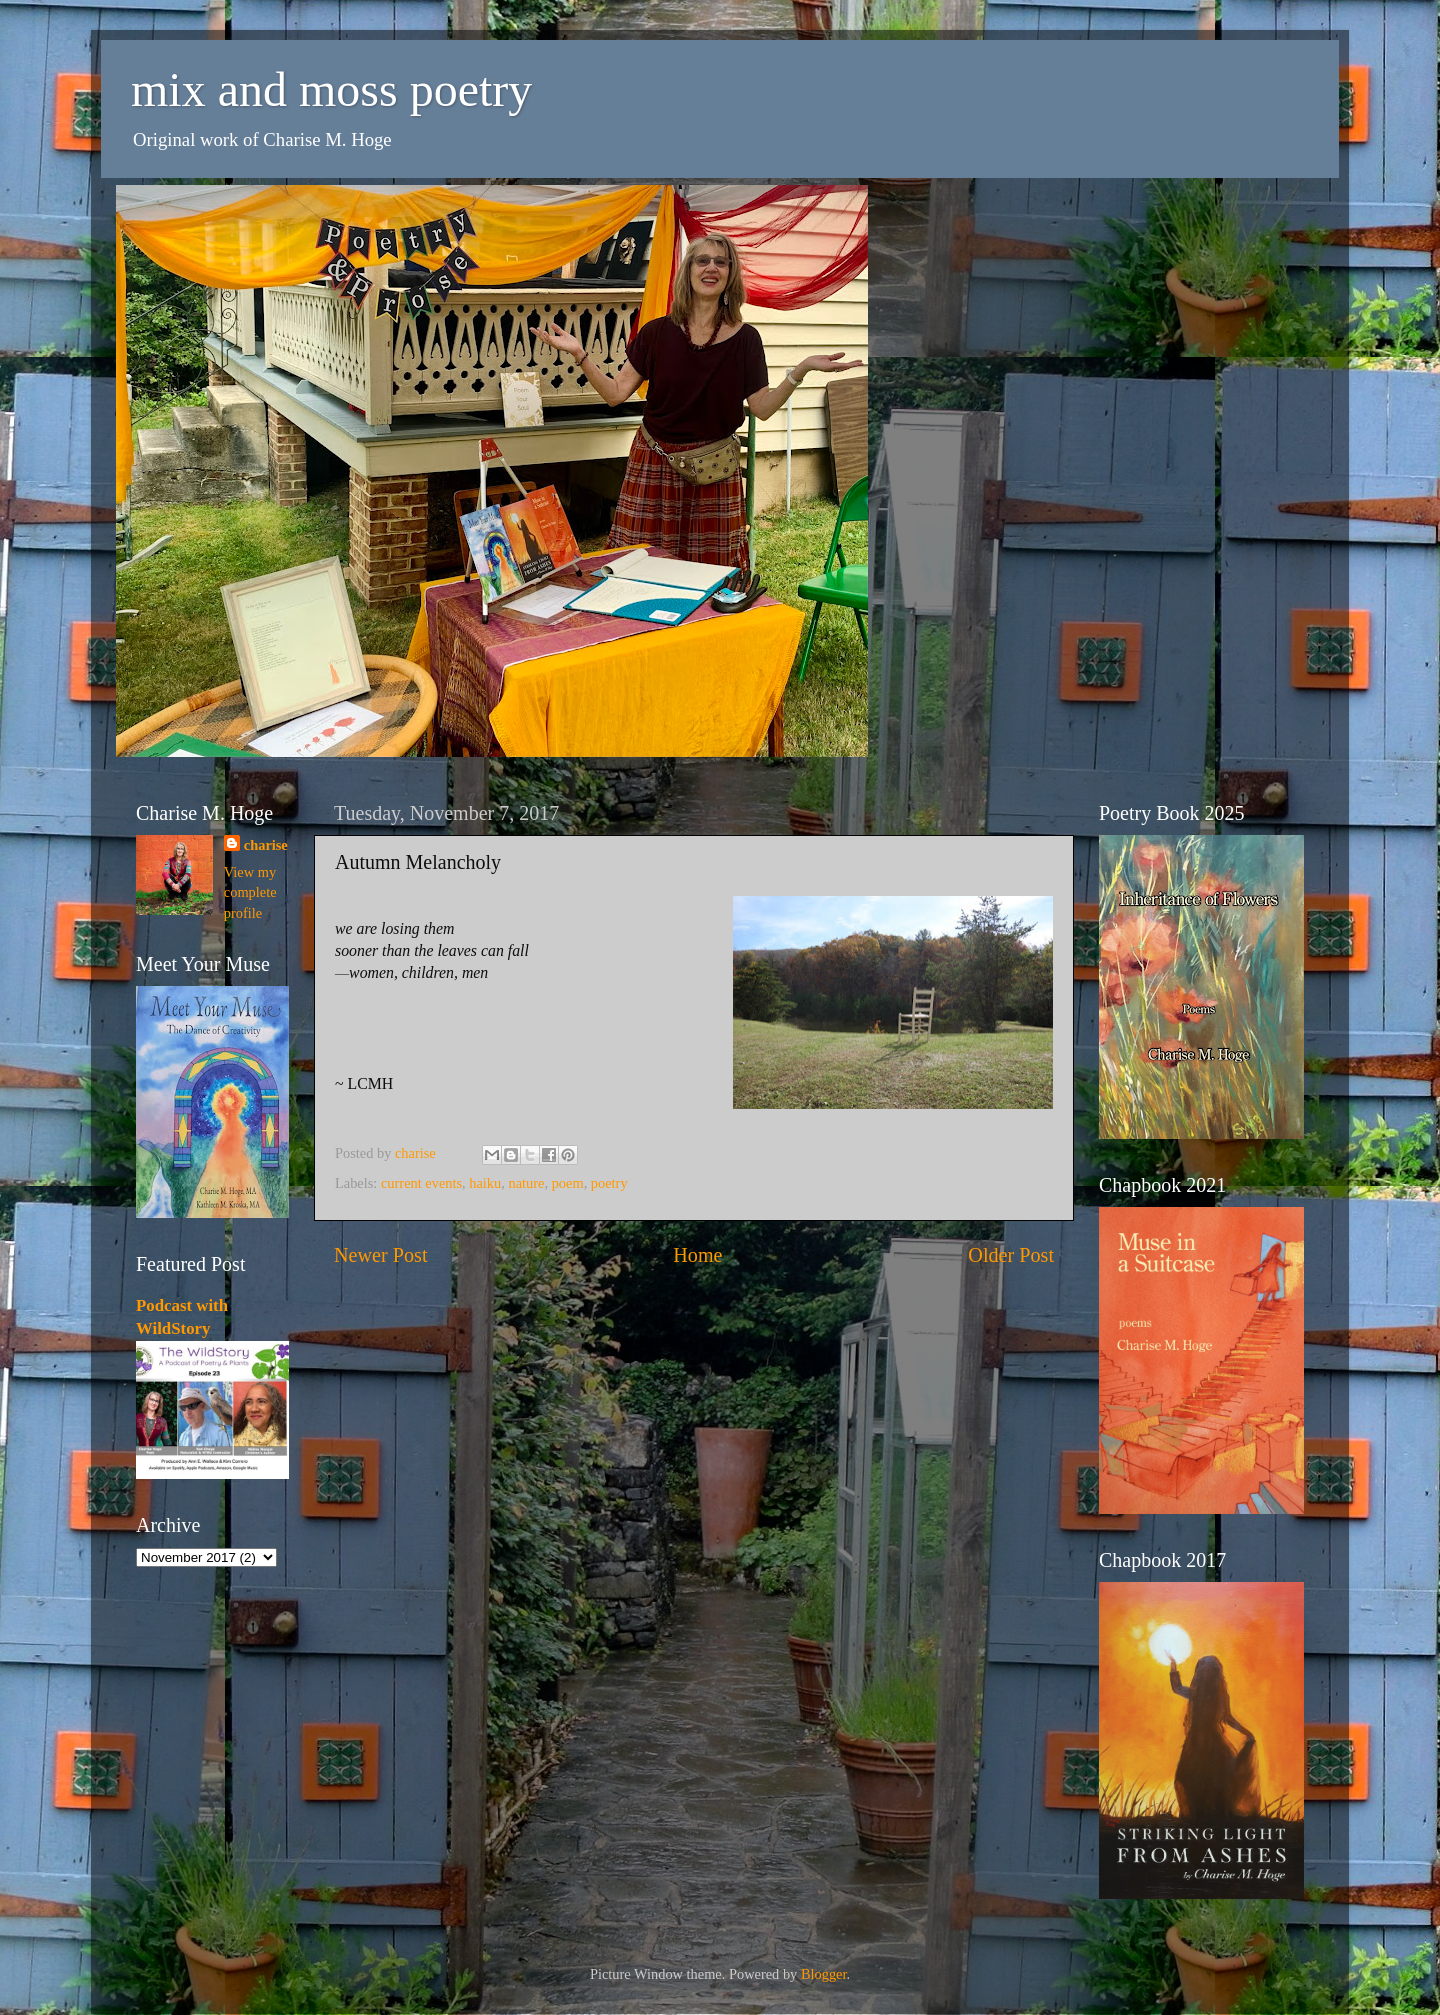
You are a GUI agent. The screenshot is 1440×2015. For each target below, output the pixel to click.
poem (568, 1183)
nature (526, 1183)
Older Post (1011, 1255)
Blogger (824, 1974)
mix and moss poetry (331, 89)
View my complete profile (250, 892)
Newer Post (381, 1255)
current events (421, 1183)
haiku (485, 1183)
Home (697, 1255)
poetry (609, 1183)
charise (266, 845)
